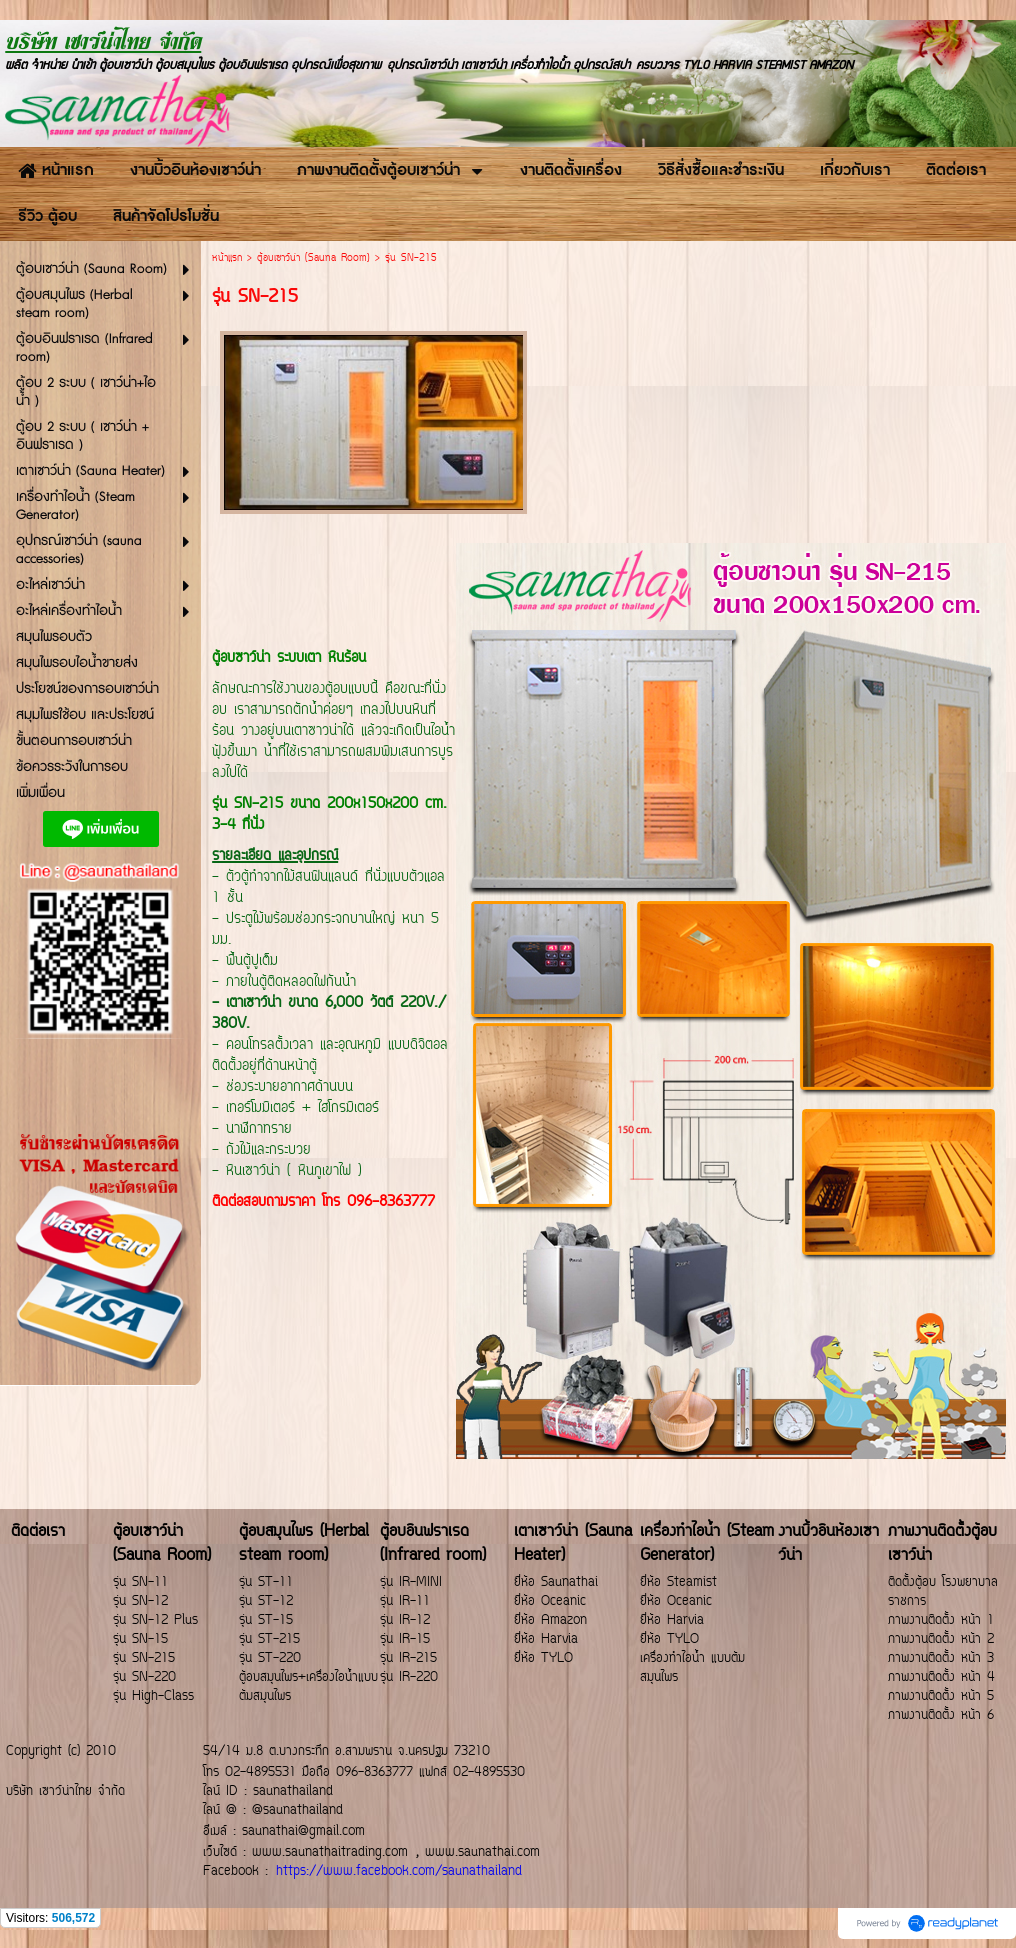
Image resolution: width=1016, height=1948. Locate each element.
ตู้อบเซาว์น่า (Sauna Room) (313, 258)
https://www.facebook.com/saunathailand (399, 1871)
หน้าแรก (227, 258)
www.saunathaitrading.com (330, 1852)
